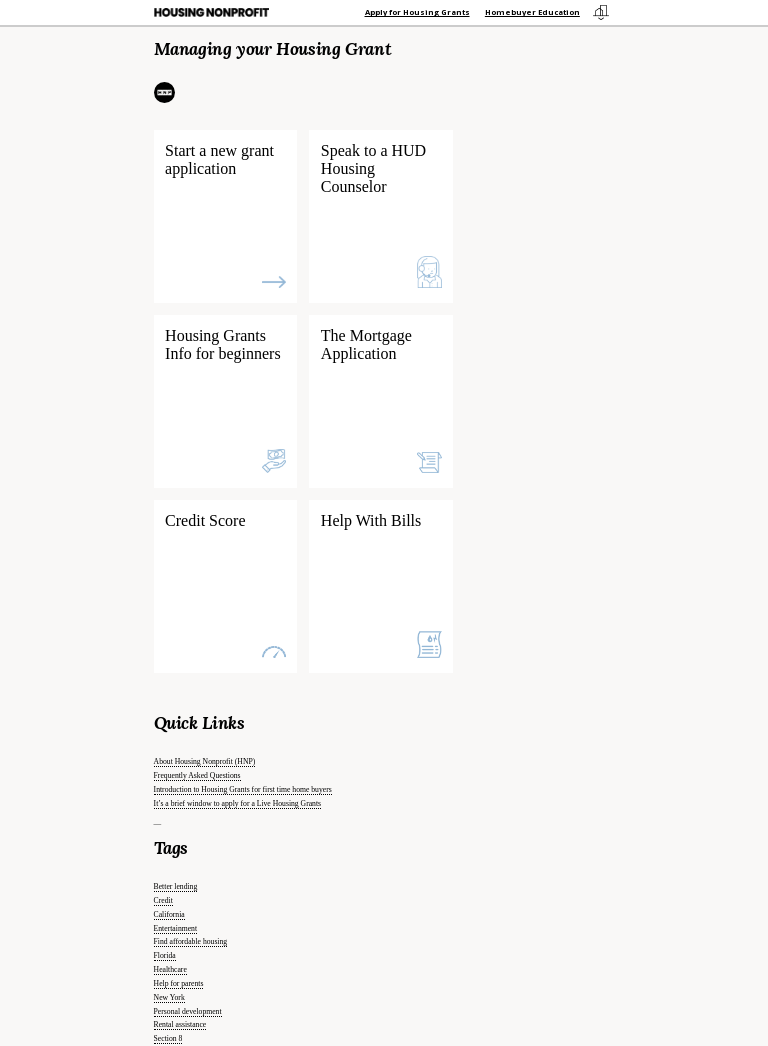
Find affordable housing (191, 941)
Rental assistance (180, 1024)
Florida (165, 955)
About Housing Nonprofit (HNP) (205, 761)
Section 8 (168, 1038)
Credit (163, 900)
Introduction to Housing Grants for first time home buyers (243, 789)
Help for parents (179, 983)
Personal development (188, 1011)
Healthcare (170, 969)
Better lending (176, 886)
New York (169, 997)
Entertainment (175, 928)
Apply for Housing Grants (417, 12)
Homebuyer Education (532, 12)
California (169, 914)
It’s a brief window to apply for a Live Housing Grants (237, 803)
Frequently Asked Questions (197, 775)
